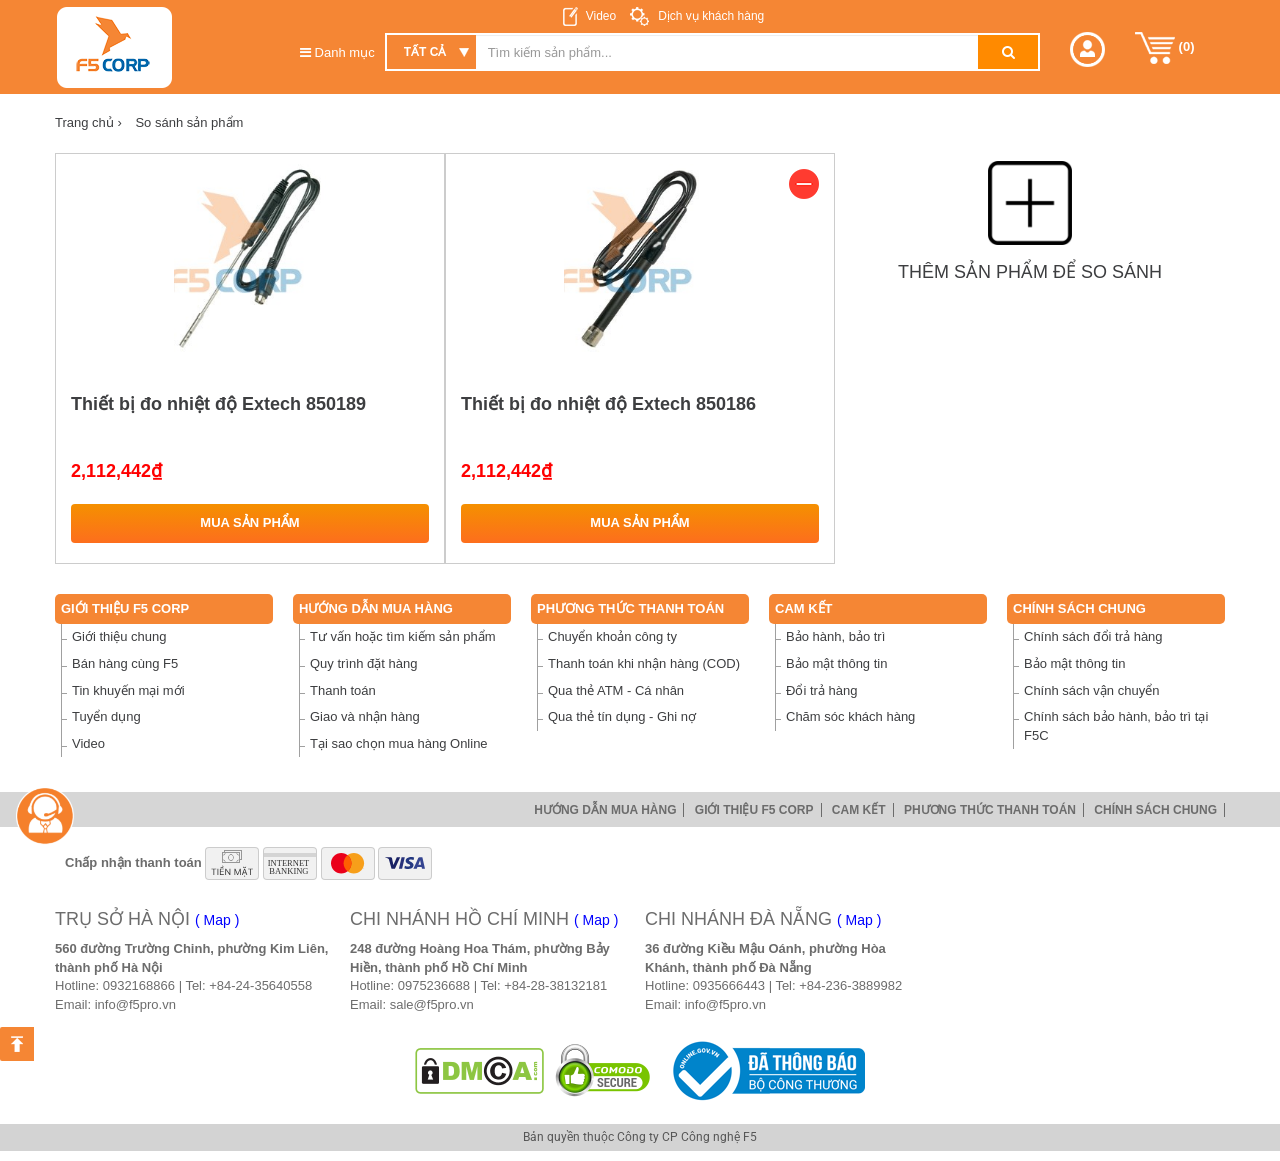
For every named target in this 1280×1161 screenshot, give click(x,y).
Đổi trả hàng (821, 690)
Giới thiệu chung (119, 636)
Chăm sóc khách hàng (850, 716)
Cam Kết (804, 608)
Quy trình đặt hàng (363, 663)
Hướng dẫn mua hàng (376, 608)
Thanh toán (343, 690)
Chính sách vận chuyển (1091, 690)
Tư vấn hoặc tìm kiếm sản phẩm (403, 636)
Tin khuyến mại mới (128, 690)
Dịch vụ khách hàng (709, 16)
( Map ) (217, 920)
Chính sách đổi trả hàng (1093, 636)
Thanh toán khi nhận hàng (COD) (644, 663)
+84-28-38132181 (555, 985)
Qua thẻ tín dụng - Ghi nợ (622, 716)
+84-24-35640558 (260, 985)
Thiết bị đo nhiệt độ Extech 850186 (608, 404)
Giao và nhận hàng (365, 716)
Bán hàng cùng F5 (125, 663)
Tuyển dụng (106, 716)
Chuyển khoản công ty (612, 636)
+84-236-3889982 (850, 985)
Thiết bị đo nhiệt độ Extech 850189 (218, 404)
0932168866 (139, 985)
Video (601, 16)
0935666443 (729, 985)
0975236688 (434, 985)
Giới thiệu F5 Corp (125, 608)
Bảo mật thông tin (836, 663)
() (1165, 48)
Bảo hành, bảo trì (835, 636)
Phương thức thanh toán (630, 608)
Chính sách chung (1079, 608)
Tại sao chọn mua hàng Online (399, 743)
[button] (1087, 49)
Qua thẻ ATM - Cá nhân (616, 690)
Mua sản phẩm (249, 522)
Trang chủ (88, 122)
